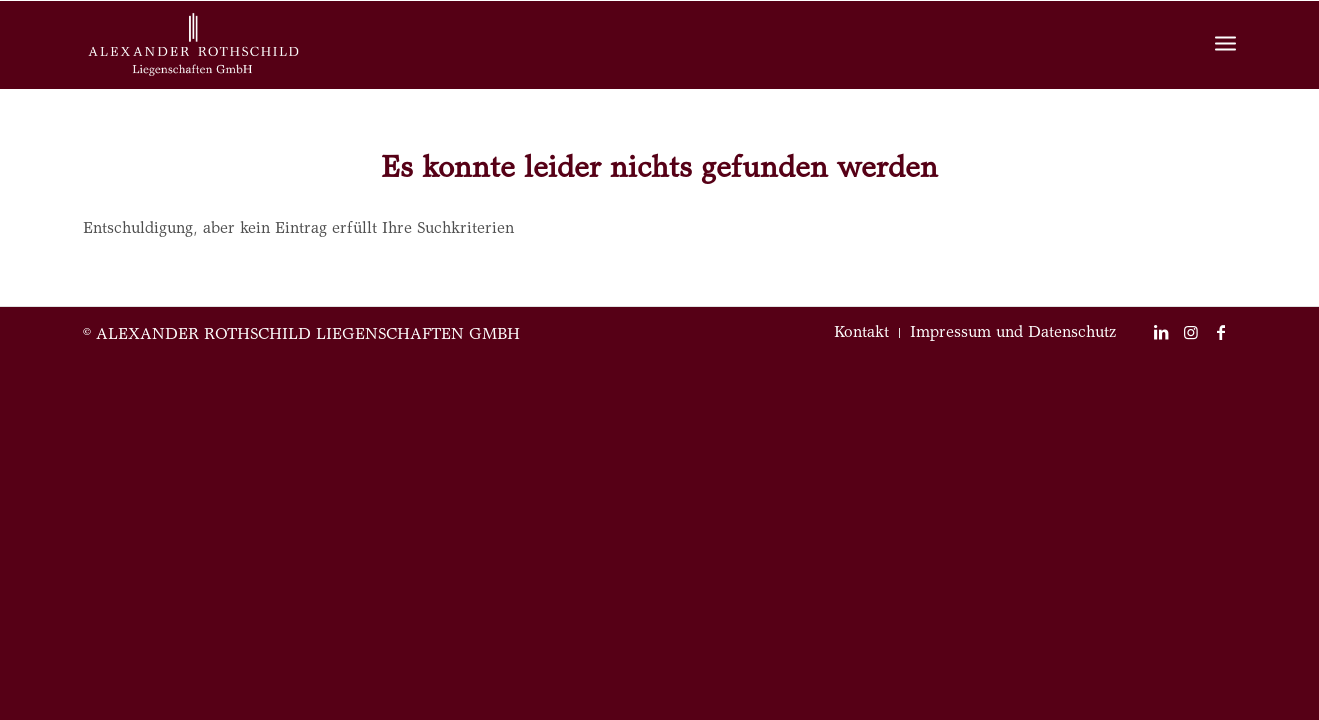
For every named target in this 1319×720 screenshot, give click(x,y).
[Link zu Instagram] (1191, 332)
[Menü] (1225, 45)
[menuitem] (861, 333)
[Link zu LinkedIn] (1161, 332)
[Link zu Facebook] (1221, 332)
